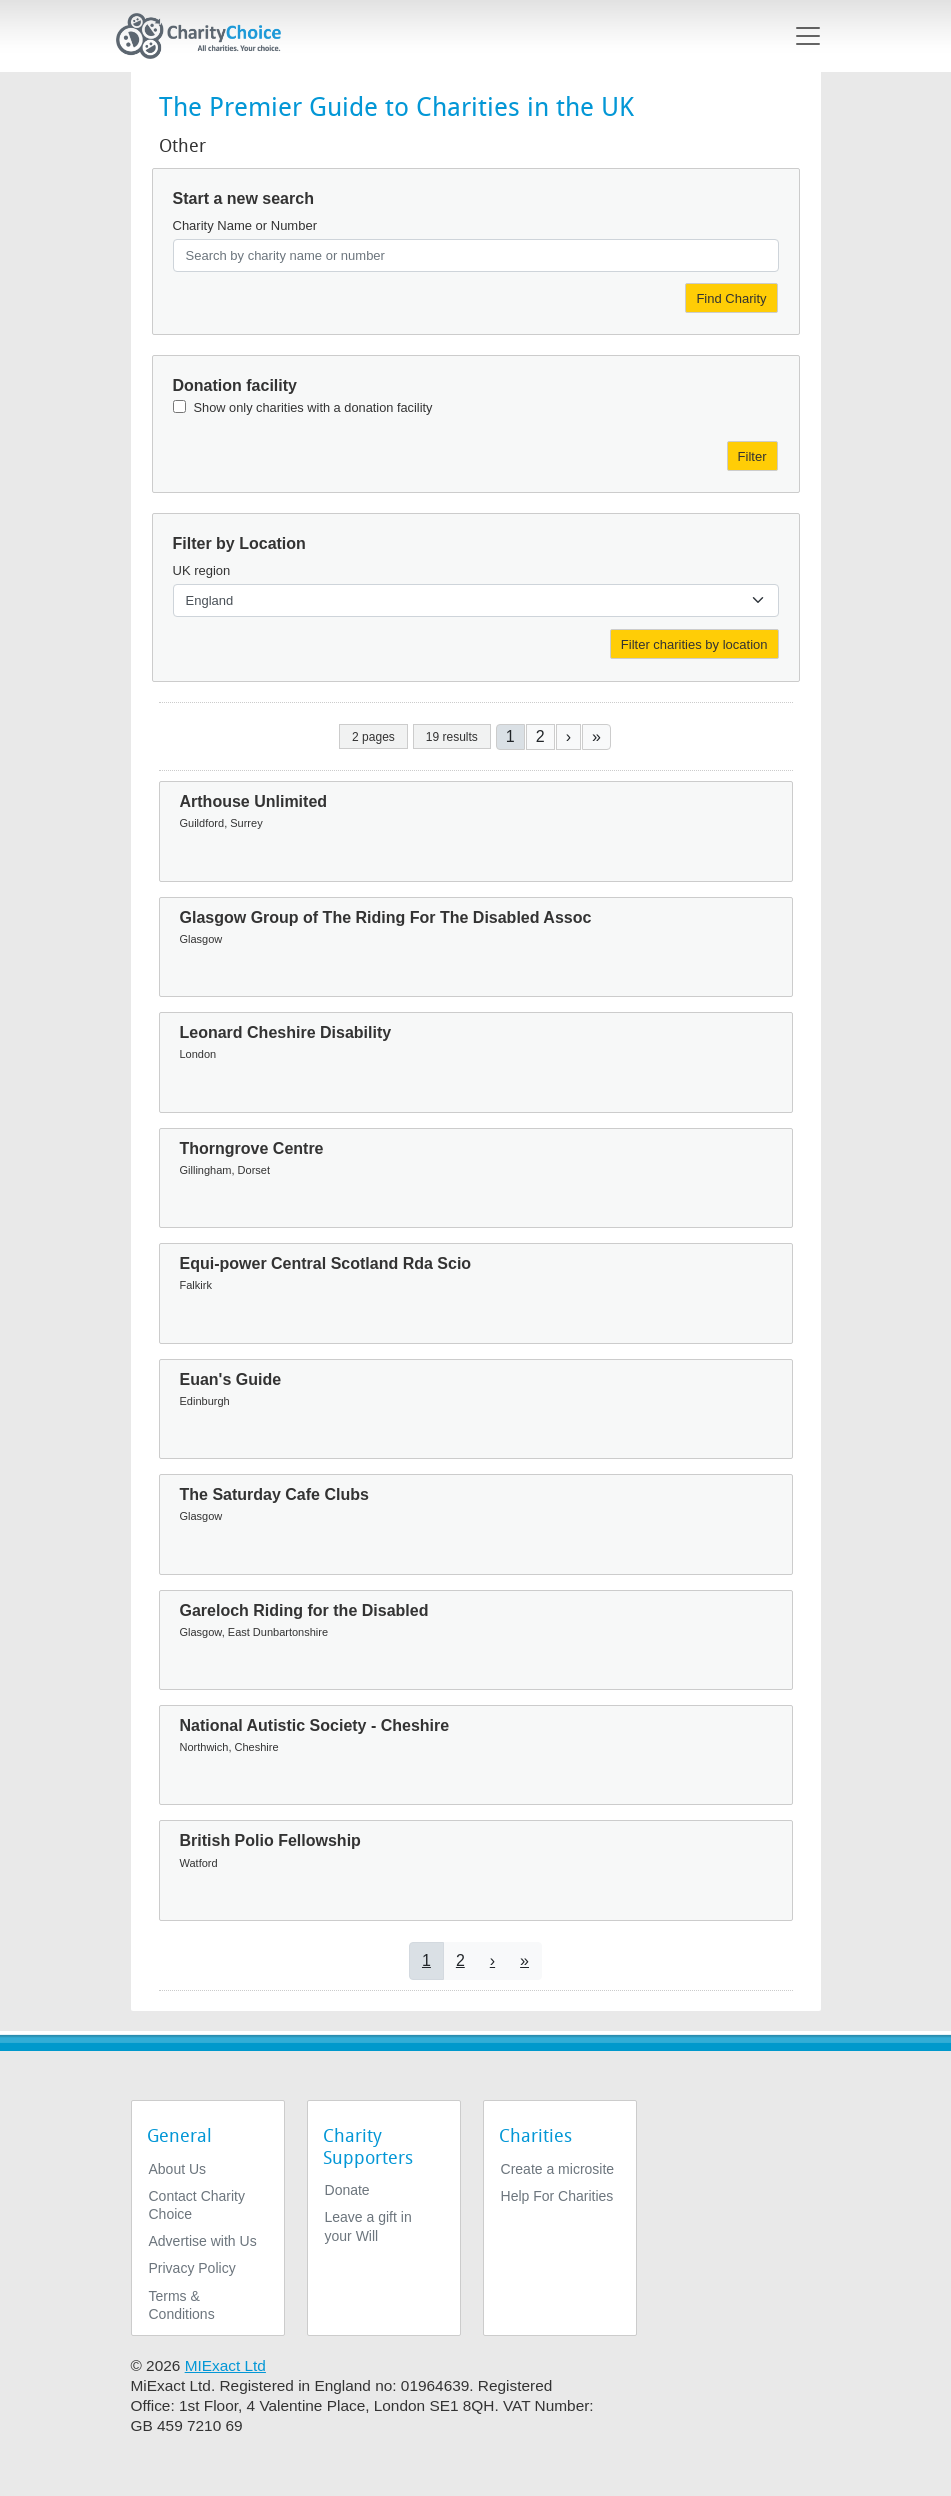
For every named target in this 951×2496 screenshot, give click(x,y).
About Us (178, 2169)
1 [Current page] (510, 736)
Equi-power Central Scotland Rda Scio (326, 1263)
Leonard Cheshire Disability (286, 1032)
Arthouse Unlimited (254, 801)
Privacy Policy (192, 2268)
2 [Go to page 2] (540, 736)
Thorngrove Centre (252, 1148)
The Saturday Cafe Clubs (274, 1494)
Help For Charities (557, 2196)
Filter (752, 456)
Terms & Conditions (182, 2305)
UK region (202, 570)
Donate (347, 2190)
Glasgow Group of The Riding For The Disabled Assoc (386, 917)
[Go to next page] (568, 736)
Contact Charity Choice (197, 2205)
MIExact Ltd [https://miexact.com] (225, 2365)
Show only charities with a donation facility (313, 407)
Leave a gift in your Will (368, 2226)
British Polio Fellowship (270, 1840)
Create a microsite (558, 2169)
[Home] (207, 36)
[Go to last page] (596, 736)
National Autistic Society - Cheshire (315, 1725)
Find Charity (731, 298)
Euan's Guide (231, 1379)
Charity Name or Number (245, 225)
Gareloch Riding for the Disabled (304, 1610)
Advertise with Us (203, 2241)
